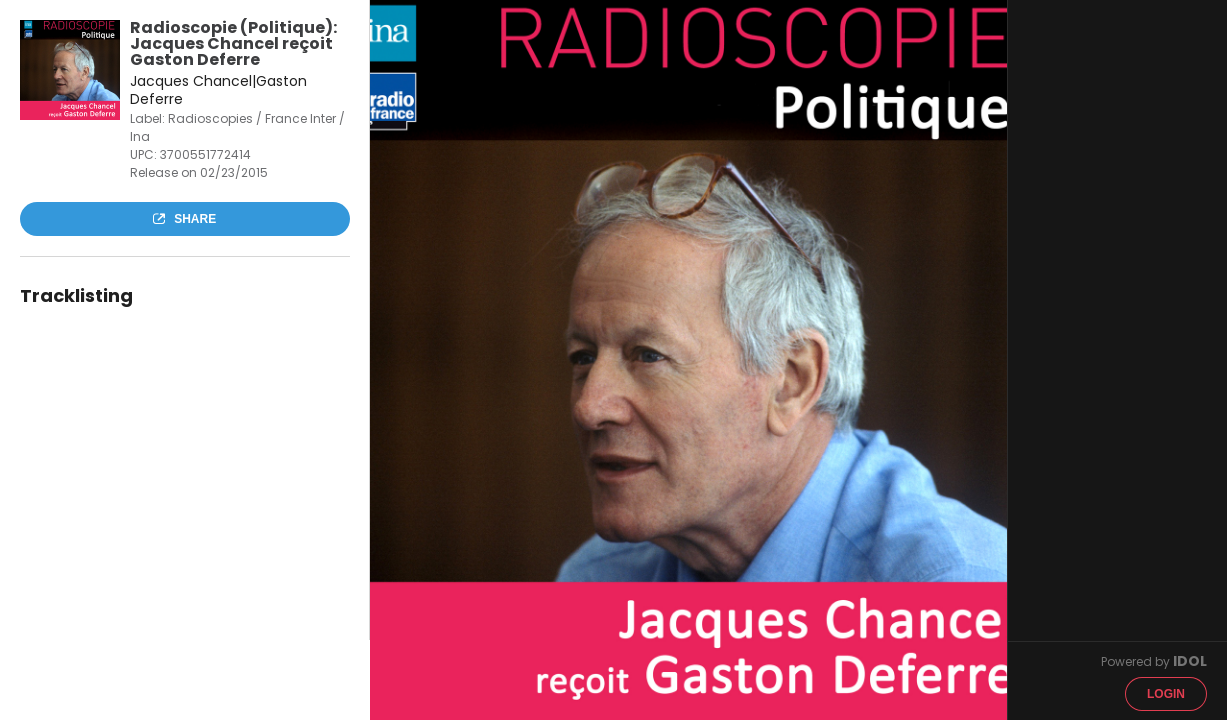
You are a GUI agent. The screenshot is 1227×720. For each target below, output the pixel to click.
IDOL (1190, 661)
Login (1166, 694)
